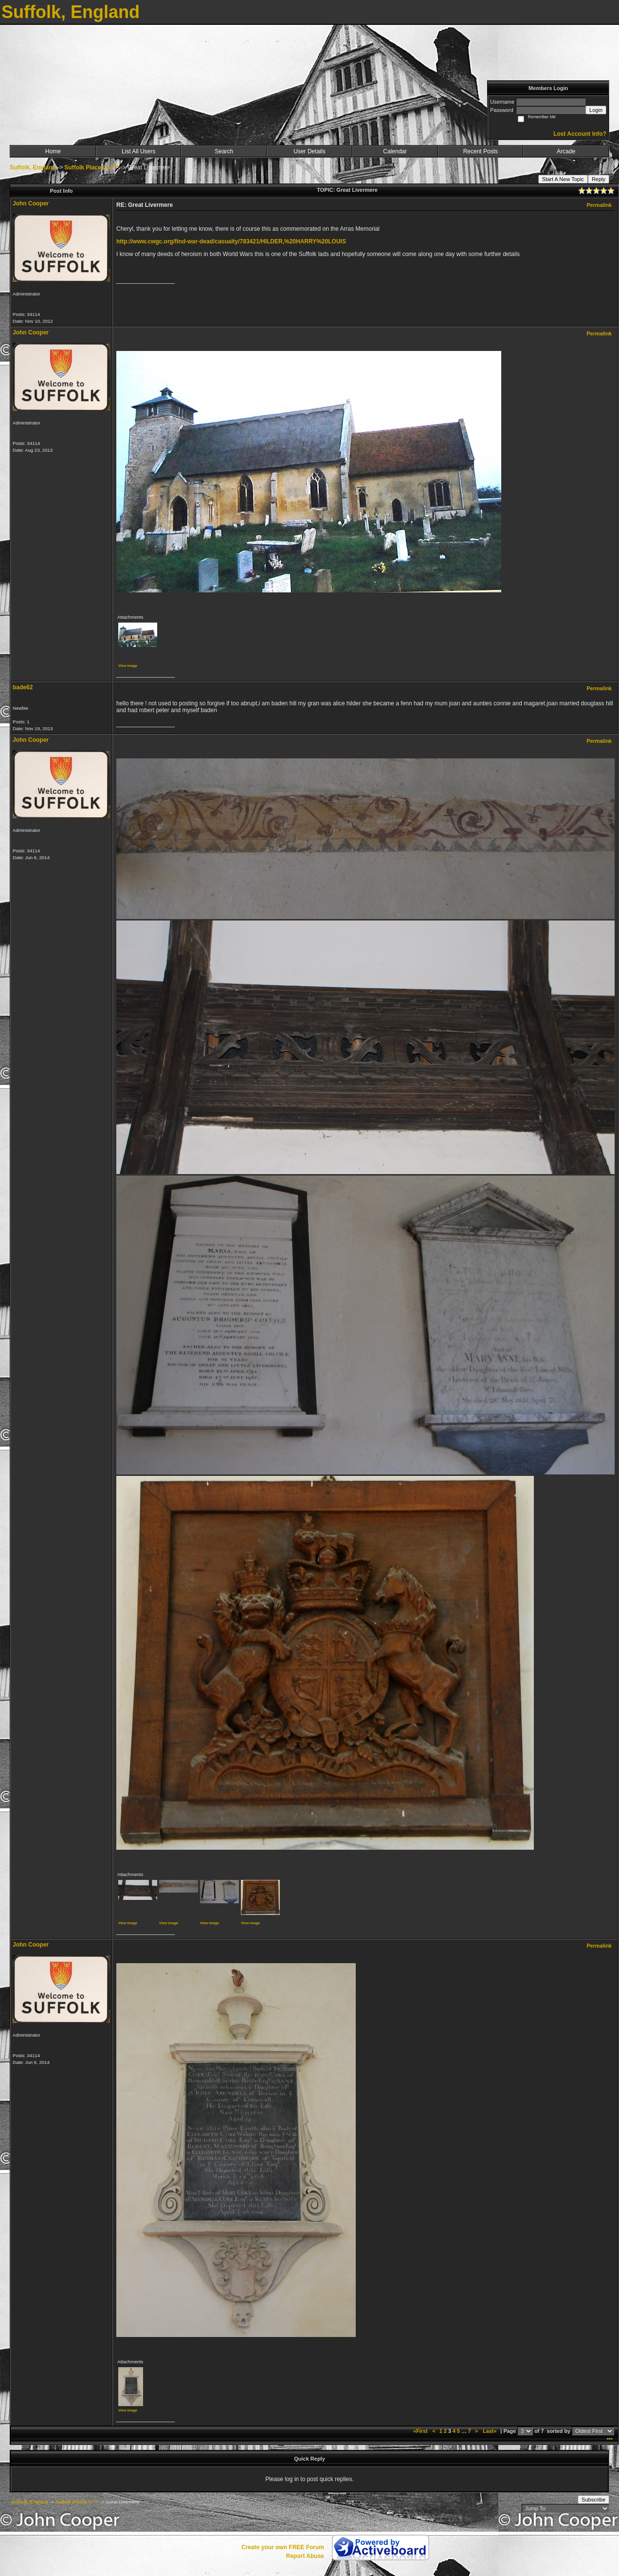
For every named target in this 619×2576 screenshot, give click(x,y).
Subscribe (593, 2499)
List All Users (138, 151)
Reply (598, 179)
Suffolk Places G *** (91, 167)
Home (53, 151)
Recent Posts (480, 151)
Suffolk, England (33, 167)
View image (127, 665)
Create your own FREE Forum (282, 2547)
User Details (309, 151)
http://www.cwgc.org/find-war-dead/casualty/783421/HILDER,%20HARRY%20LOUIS (231, 241)
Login (595, 110)
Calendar (395, 151)
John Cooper (31, 203)
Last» (490, 2431)
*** (609, 2440)
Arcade (566, 151)
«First (421, 2431)
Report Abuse (305, 2556)
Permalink (599, 205)
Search (224, 151)
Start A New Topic (563, 179)
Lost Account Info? (579, 133)
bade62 (23, 687)
